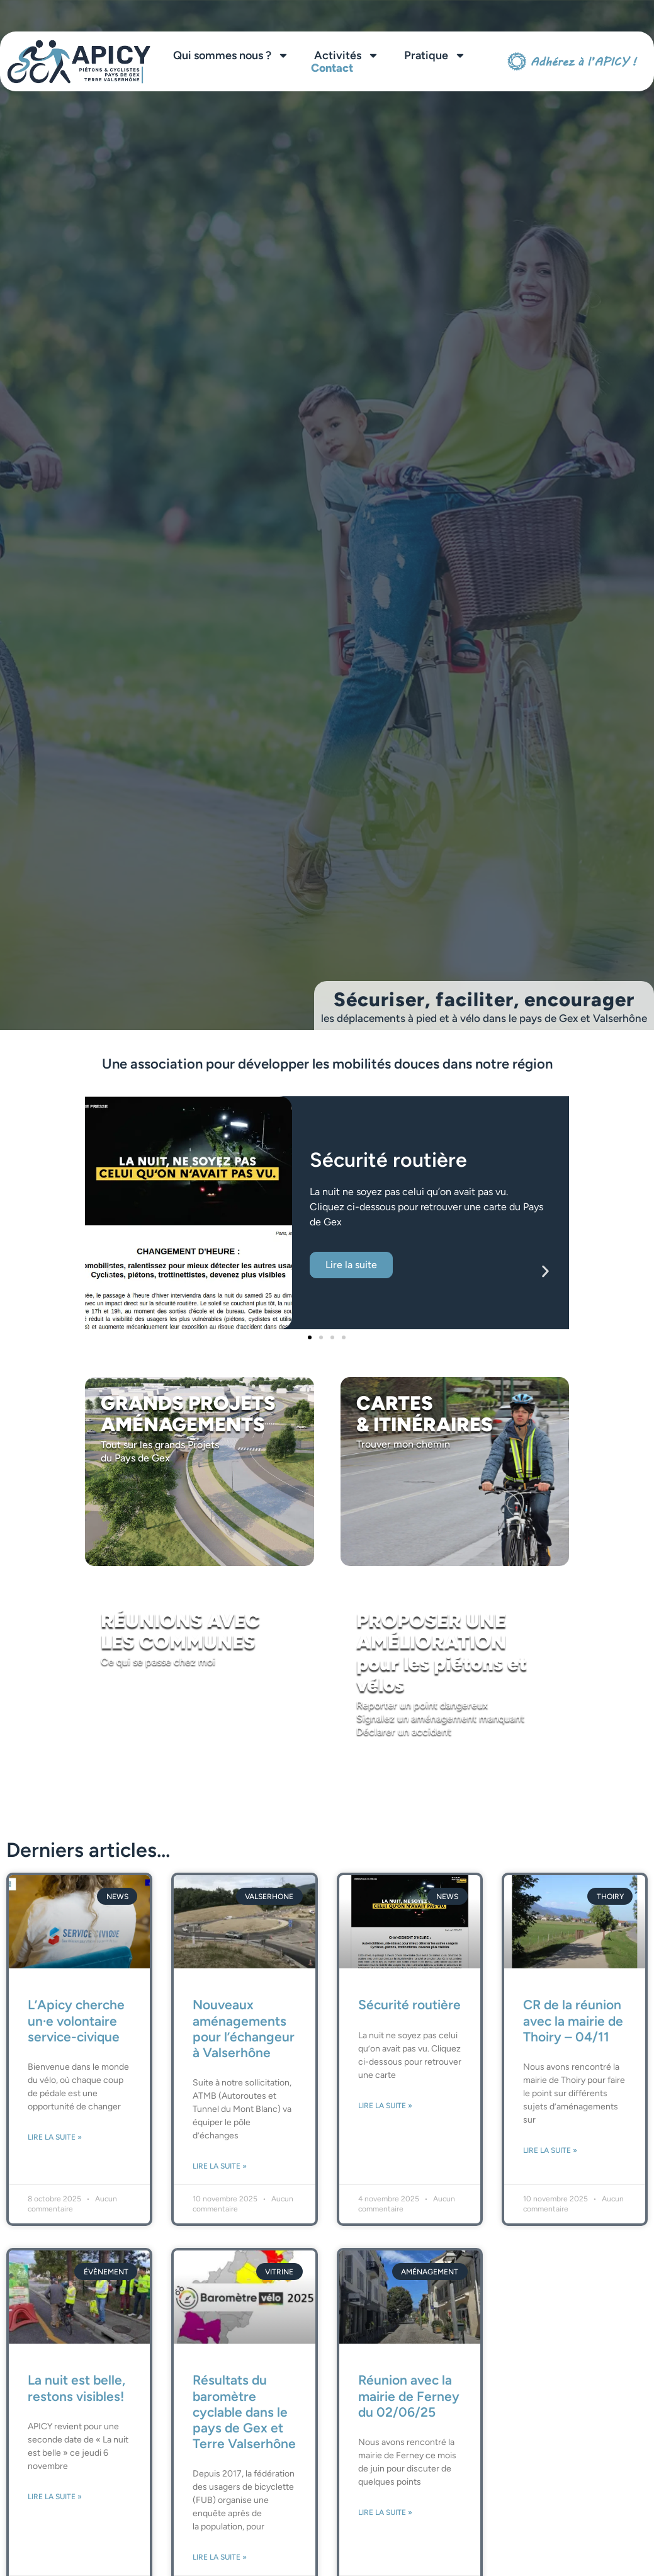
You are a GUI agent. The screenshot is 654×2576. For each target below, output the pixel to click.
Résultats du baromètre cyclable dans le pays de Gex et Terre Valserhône (244, 2411)
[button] (108, 1271)
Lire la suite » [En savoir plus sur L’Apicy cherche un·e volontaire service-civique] (55, 2137)
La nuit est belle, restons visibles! (76, 2387)
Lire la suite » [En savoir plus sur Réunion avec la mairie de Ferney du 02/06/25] (385, 2512)
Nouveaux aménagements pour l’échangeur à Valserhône (244, 2028)
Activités (346, 55)
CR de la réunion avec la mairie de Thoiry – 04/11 (573, 2020)
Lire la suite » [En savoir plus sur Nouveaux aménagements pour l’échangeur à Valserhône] (220, 2166)
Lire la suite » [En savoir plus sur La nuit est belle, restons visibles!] (55, 2496)
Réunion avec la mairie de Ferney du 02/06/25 (408, 2395)
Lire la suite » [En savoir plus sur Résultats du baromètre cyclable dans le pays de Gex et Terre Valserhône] (220, 2557)
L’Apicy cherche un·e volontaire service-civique (76, 2020)
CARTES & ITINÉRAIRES (424, 1414)
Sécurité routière (409, 2004)
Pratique (435, 55)
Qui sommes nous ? (231, 55)
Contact (332, 68)
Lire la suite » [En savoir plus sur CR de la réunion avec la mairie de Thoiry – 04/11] (550, 2150)
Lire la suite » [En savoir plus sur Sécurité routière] (385, 2105)
